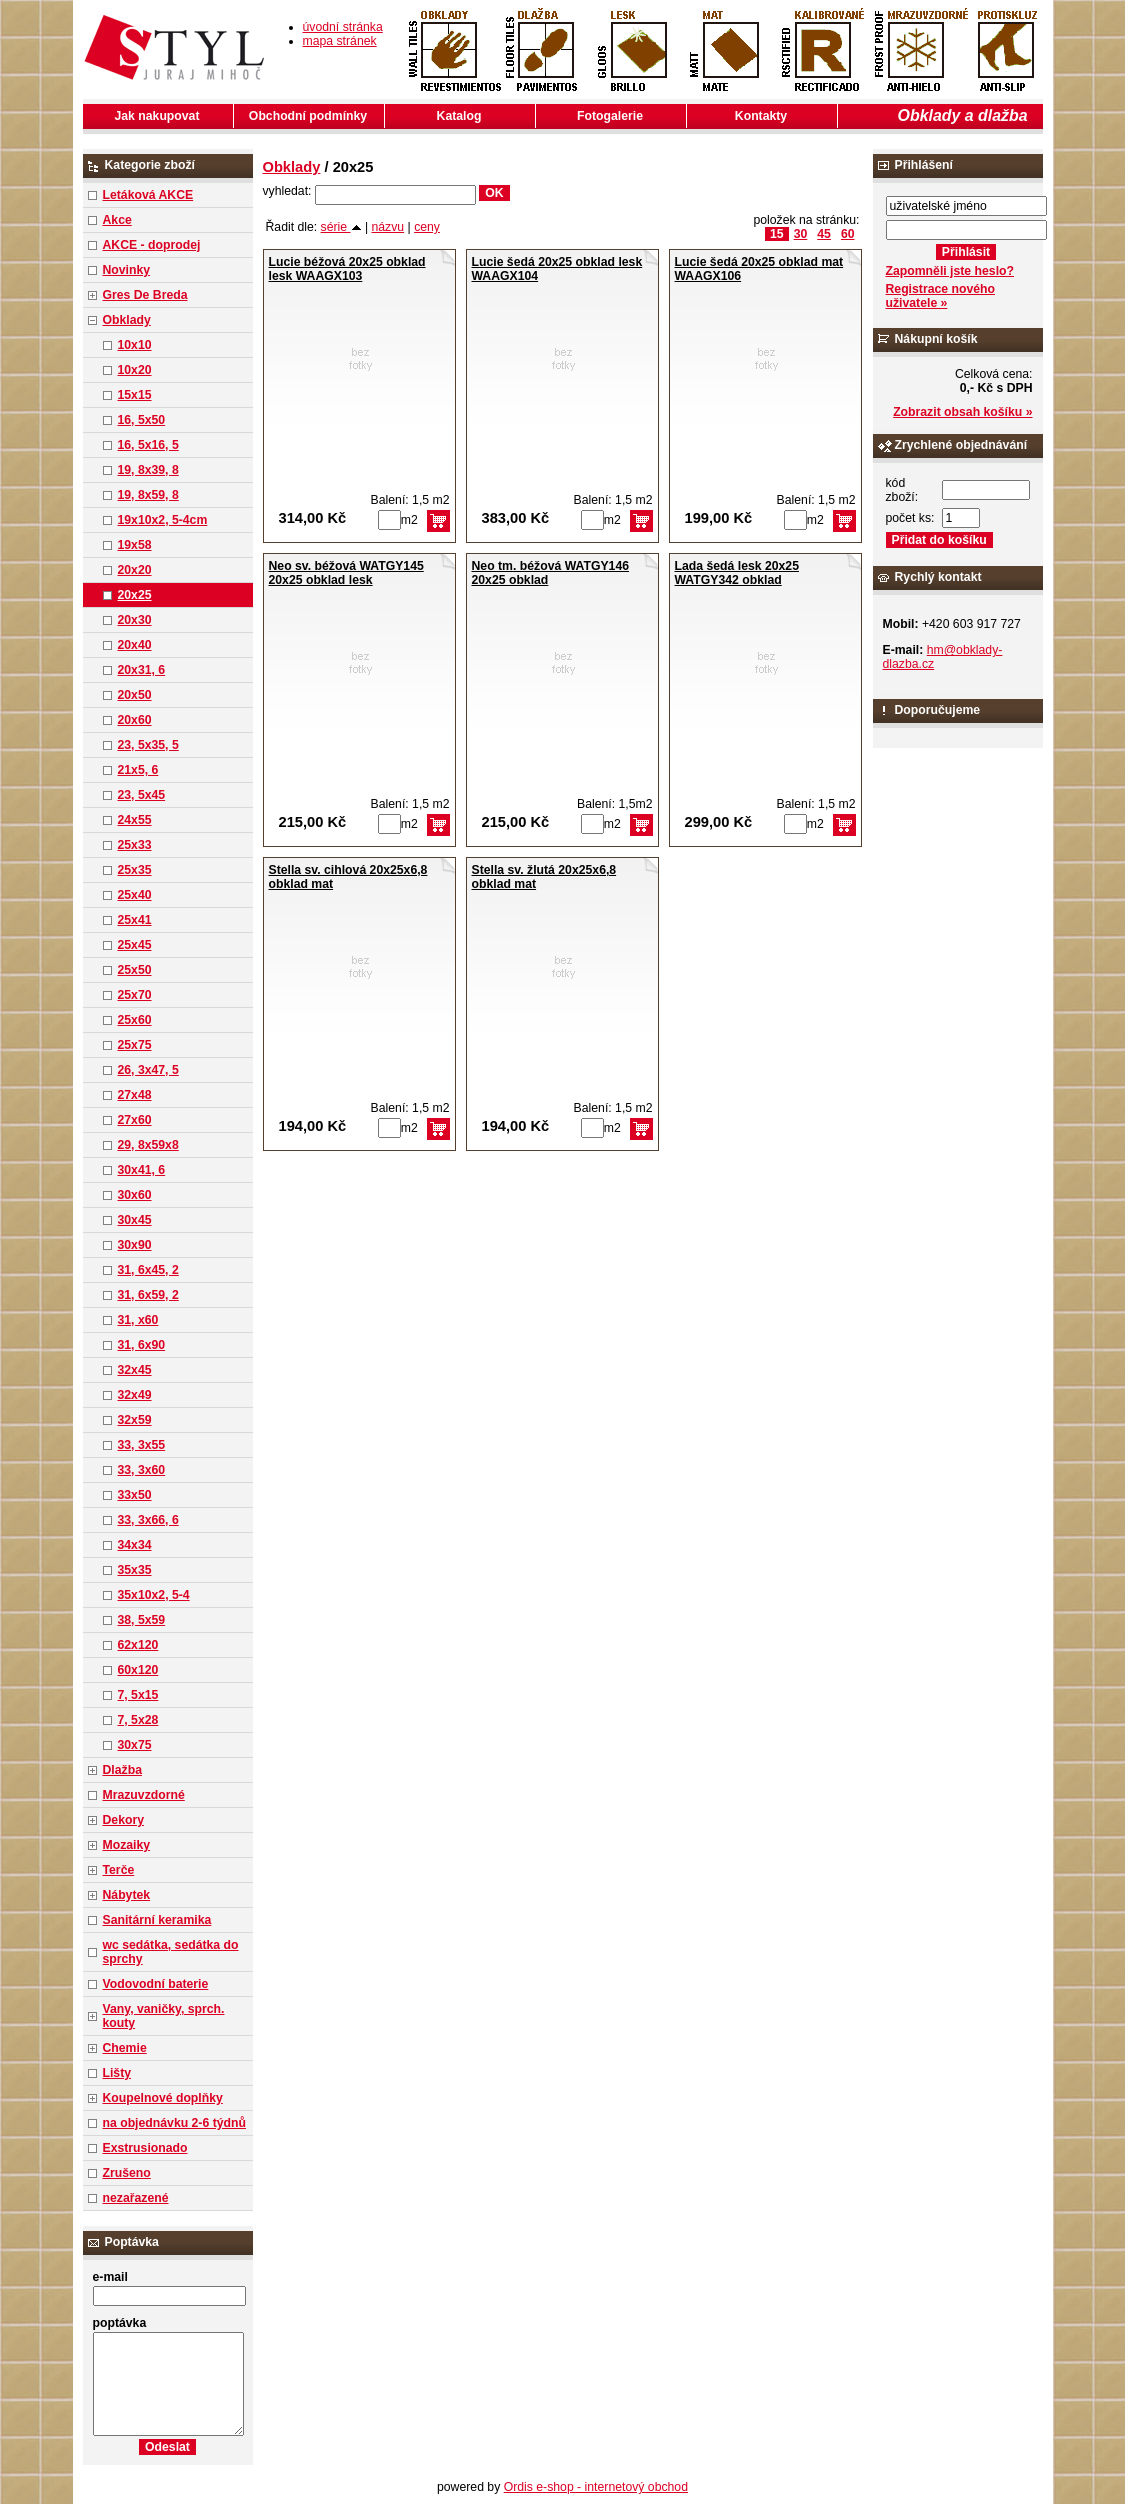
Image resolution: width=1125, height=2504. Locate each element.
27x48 (135, 1095)
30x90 (135, 1245)
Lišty (117, 2073)
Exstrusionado (145, 2148)
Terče (119, 1870)
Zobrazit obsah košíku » (962, 412)
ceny (427, 227)
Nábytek (127, 1895)
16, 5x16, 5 (148, 445)
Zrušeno (127, 2173)
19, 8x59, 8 (148, 495)
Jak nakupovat (157, 116)
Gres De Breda (145, 295)
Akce (117, 220)
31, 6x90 (142, 1345)
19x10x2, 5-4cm (163, 520)
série (341, 227)
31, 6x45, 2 (148, 1270)
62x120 (138, 1645)
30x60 (135, 1195)
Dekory (123, 1820)
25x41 (135, 920)
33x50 (135, 1495)
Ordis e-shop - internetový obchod (596, 2487)
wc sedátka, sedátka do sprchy (171, 1952)
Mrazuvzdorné (144, 1795)
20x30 (135, 620)
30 (801, 234)
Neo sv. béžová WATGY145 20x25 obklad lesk (346, 573)
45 (824, 234)
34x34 (135, 1545)
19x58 (135, 545)
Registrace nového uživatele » (940, 296)
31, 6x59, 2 (148, 1295)
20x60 (135, 720)
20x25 (135, 595)
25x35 (135, 870)
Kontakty (761, 116)
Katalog (459, 116)
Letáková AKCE (148, 195)
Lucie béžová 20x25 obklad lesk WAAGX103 (347, 269)
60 (848, 234)
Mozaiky (127, 1845)
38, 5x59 (142, 1620)
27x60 (135, 1120)
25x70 (135, 995)
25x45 (135, 945)
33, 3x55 (142, 1445)
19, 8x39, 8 (148, 470)
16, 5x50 (142, 420)
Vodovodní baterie (156, 1984)
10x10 (135, 345)
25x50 (135, 970)
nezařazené (136, 2198)
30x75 (135, 1745)
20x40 (135, 645)
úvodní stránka (343, 27)
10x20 (135, 370)
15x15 (135, 395)
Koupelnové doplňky (163, 2098)
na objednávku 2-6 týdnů (174, 2123)
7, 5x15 (138, 1695)
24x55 (135, 820)
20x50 (135, 695)
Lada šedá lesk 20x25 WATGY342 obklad (737, 573)
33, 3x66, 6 (148, 1520)
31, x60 (138, 1320)
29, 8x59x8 (148, 1145)
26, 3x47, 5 (148, 1070)
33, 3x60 (142, 1470)
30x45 (135, 1220)
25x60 (135, 1020)
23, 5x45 (142, 795)
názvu (388, 227)
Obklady (127, 320)
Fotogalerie (610, 116)
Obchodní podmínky (308, 116)
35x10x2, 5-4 (154, 1595)
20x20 (135, 570)
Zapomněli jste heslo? (950, 271)
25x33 (135, 845)
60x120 (138, 1670)
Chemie (125, 2048)
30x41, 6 (142, 1170)
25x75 (135, 1045)
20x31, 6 (142, 670)
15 (777, 234)
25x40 (135, 895)
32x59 (135, 1420)
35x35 (135, 1570)
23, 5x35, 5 (148, 745)
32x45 (135, 1370)
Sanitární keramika (157, 1920)
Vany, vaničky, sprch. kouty (164, 2016)
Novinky (127, 270)
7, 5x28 (138, 1720)
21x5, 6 (138, 770)
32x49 (135, 1395)
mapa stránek (340, 41)
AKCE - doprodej (152, 245)
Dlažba (122, 1770)
